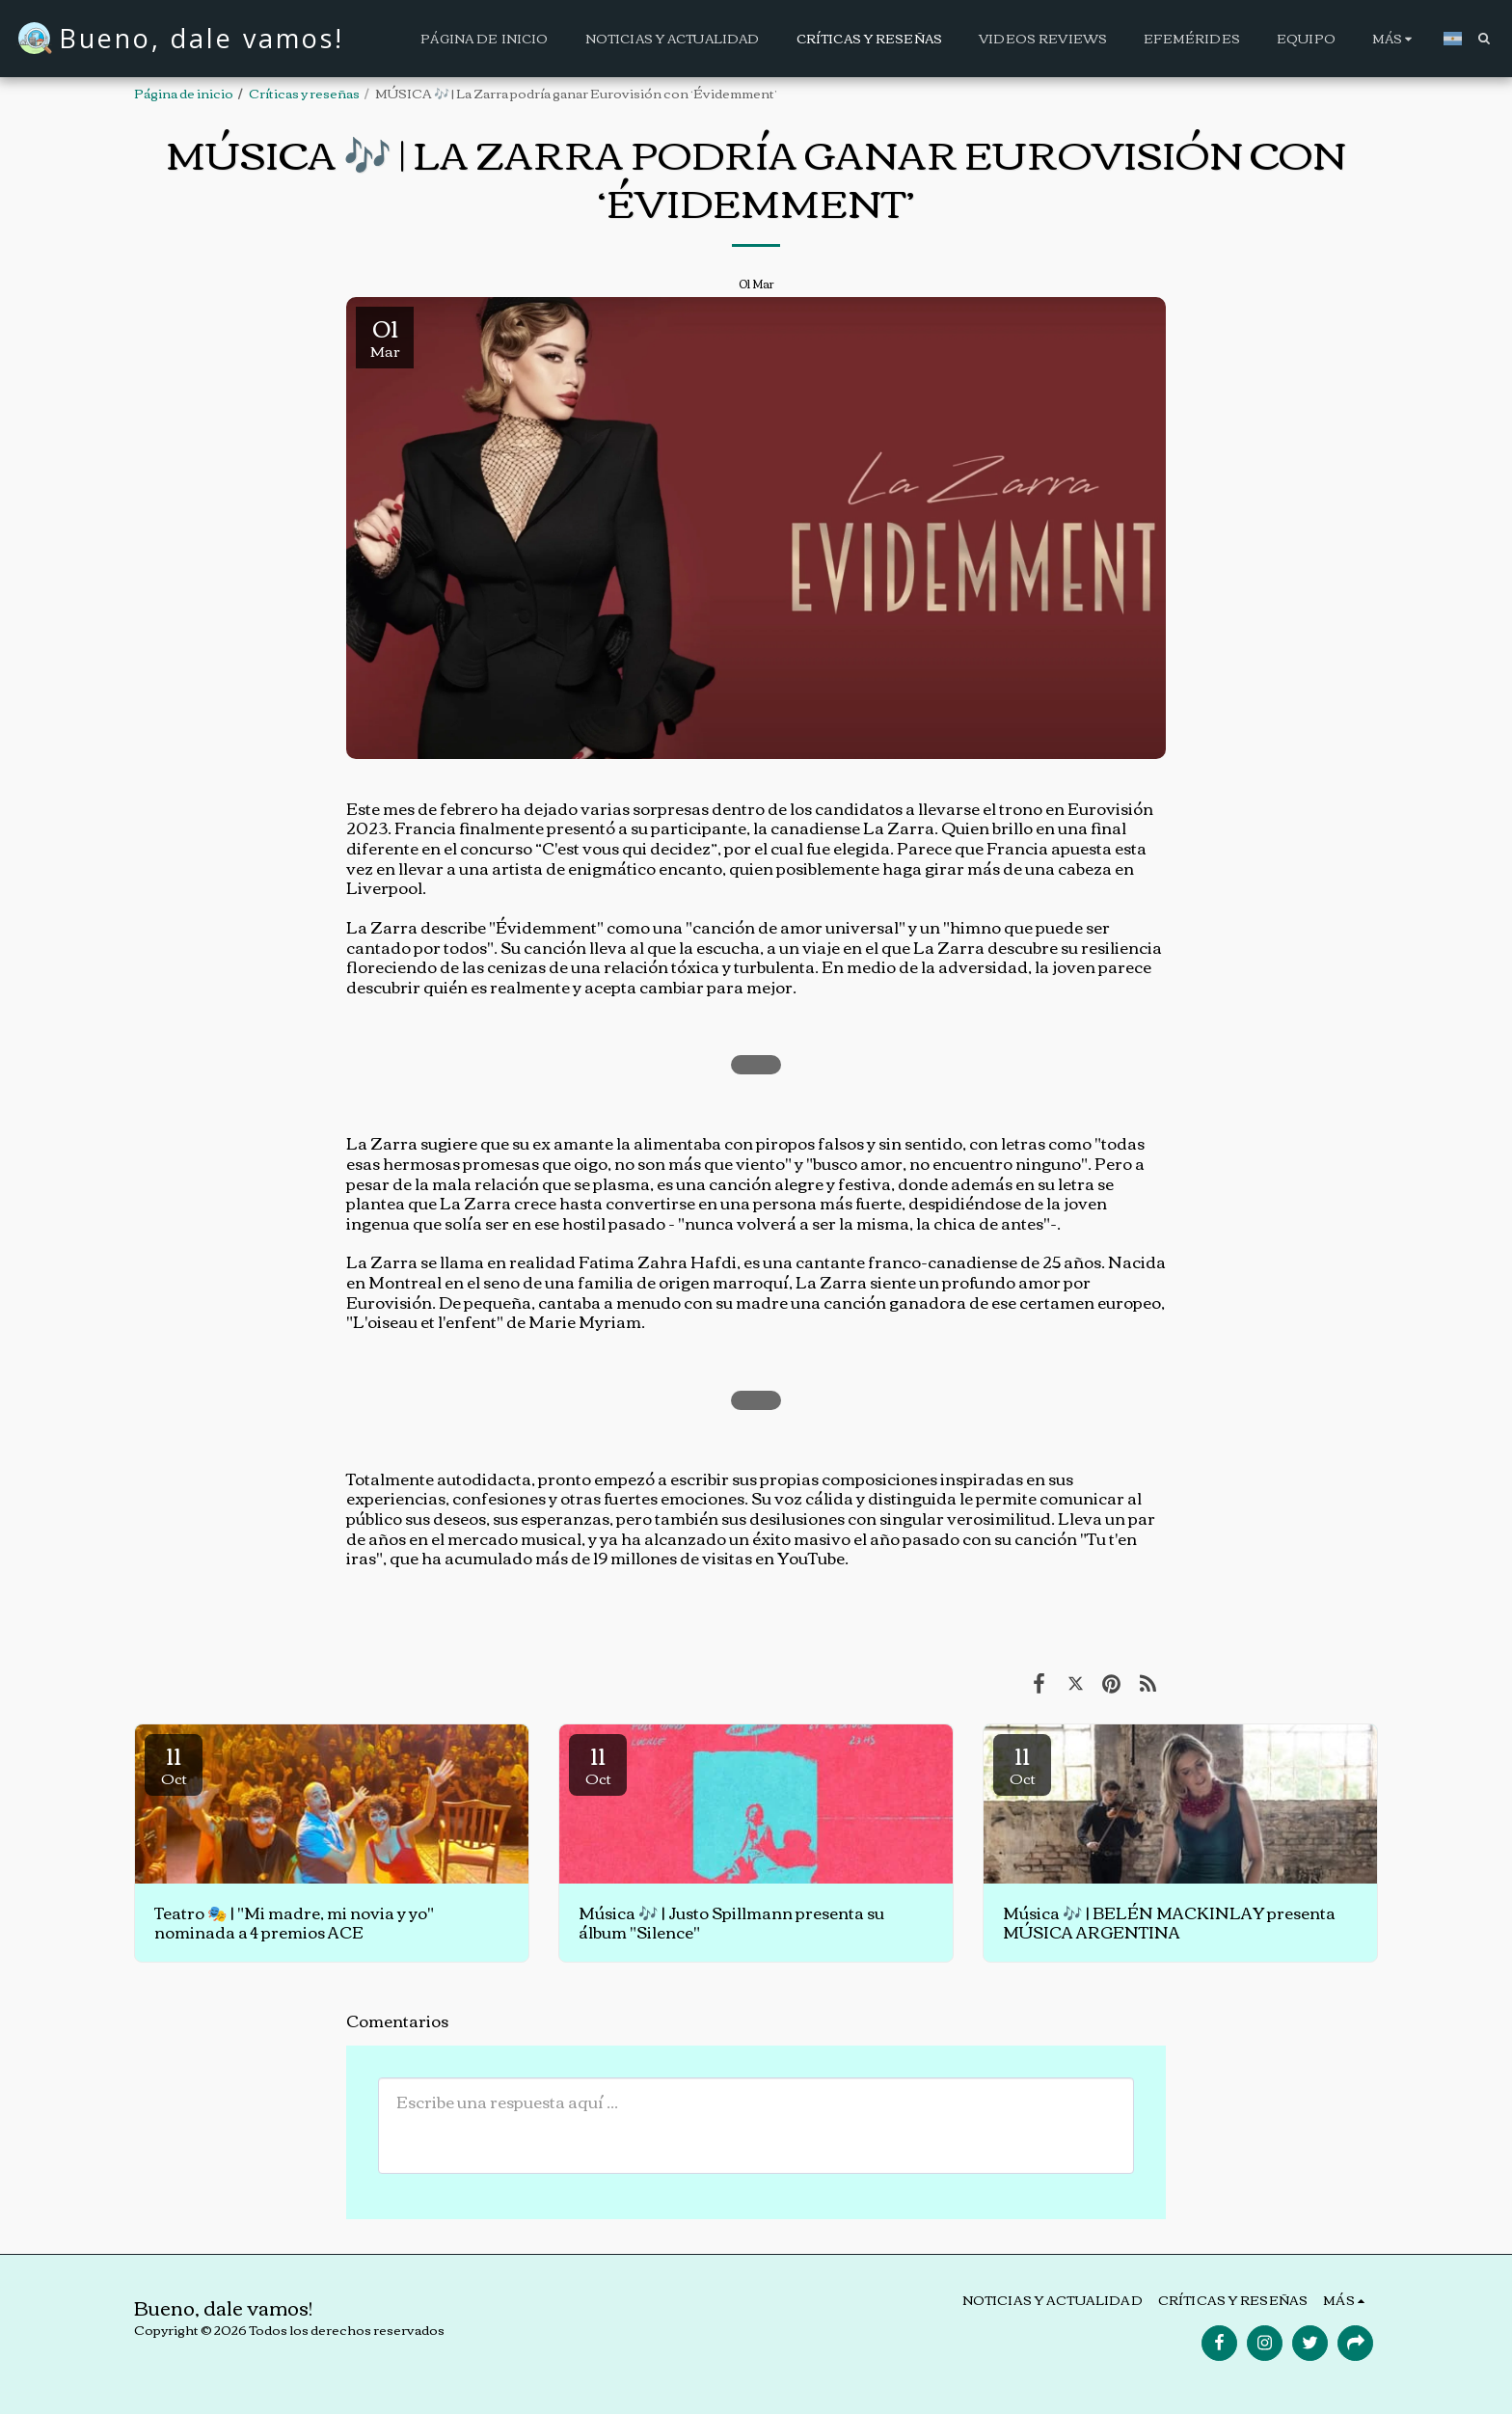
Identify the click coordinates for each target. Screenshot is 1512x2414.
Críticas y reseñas (304, 92)
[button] (1484, 38)
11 (173, 1762)
